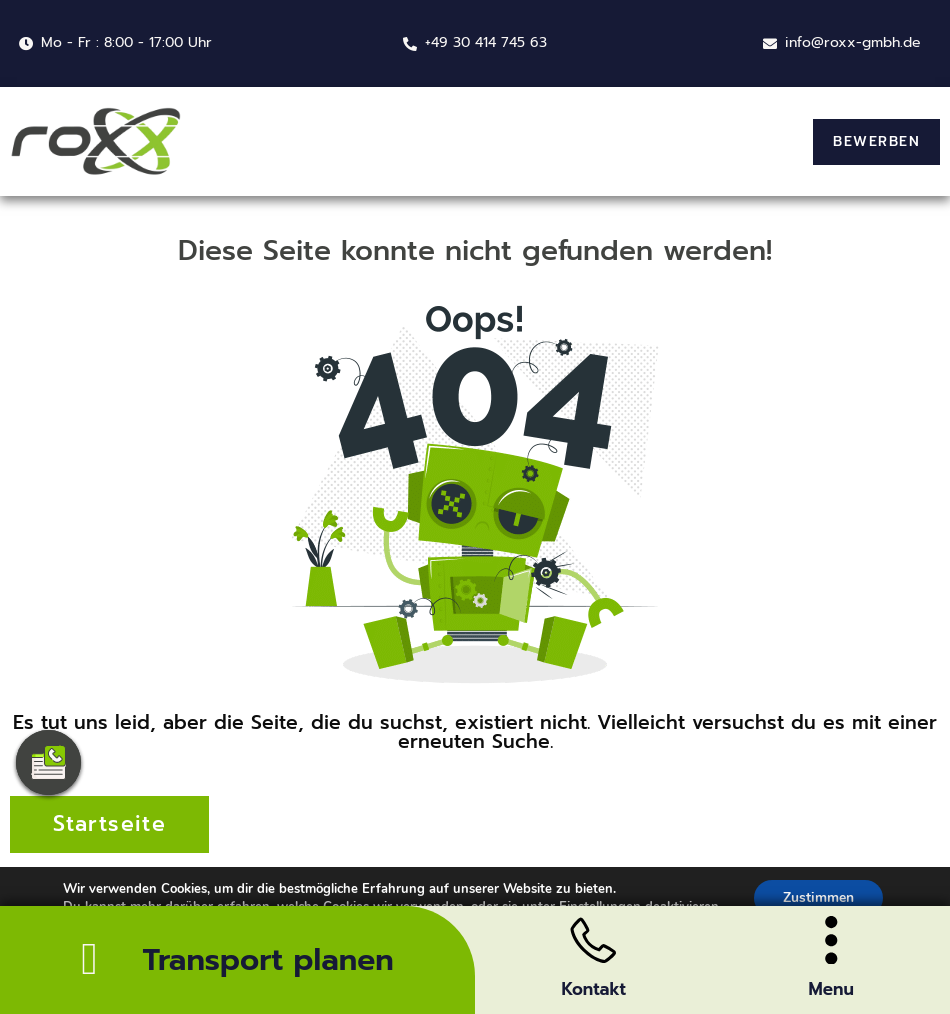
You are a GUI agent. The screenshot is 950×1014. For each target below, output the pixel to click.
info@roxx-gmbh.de (853, 42)
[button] (876, 142)
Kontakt (593, 989)
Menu (831, 989)
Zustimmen (818, 901)
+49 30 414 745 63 (486, 42)
